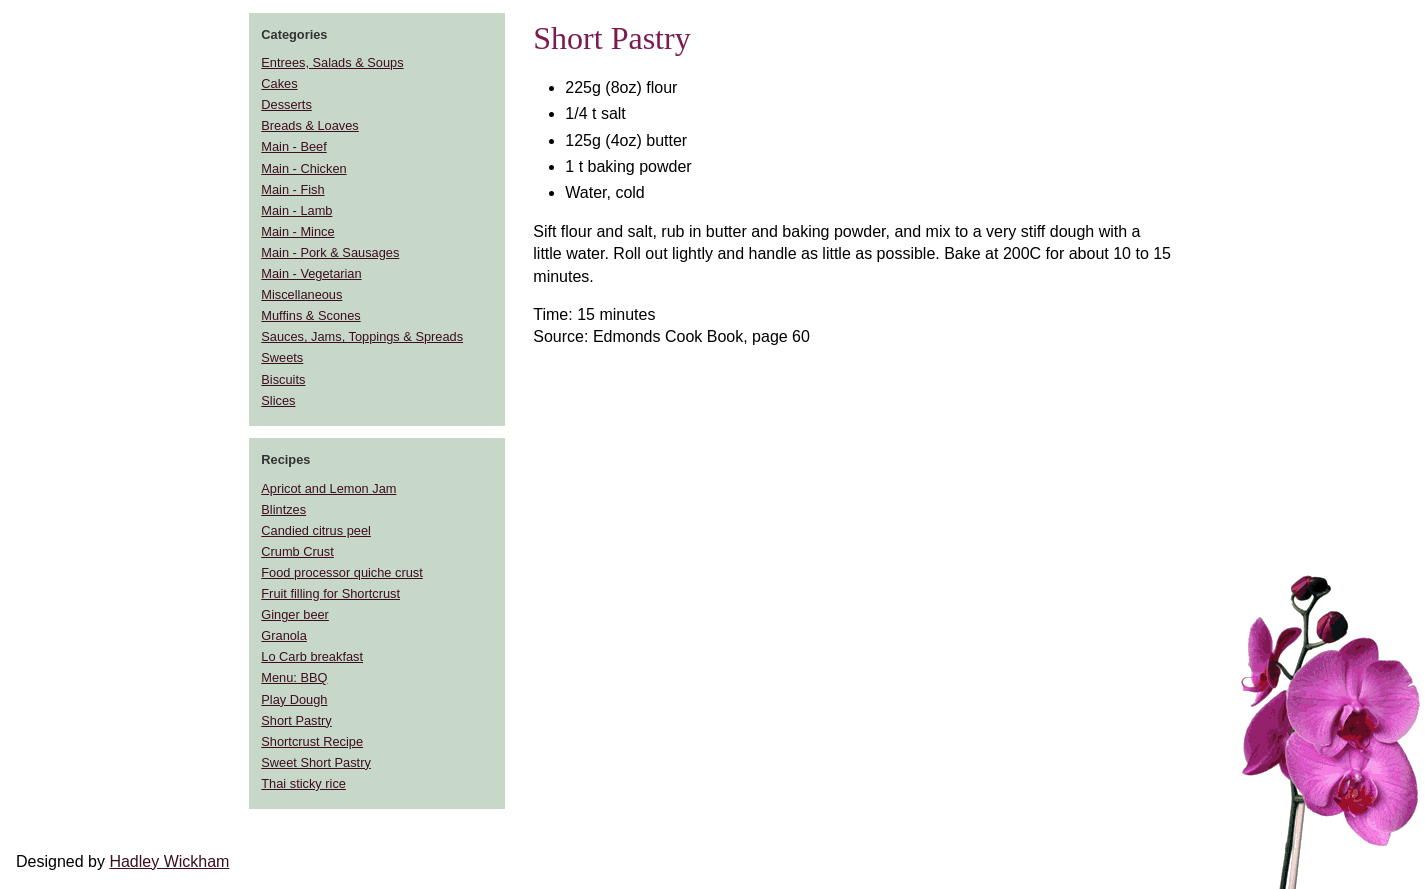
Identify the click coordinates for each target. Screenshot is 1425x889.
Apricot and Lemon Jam (328, 488)
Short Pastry (296, 720)
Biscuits (283, 379)
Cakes (279, 83)
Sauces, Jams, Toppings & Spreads (362, 336)
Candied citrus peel (316, 530)
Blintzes (283, 509)
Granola (284, 635)
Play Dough (294, 699)
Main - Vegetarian (311, 273)
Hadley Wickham (169, 861)
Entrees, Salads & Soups (332, 62)
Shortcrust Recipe (312, 741)
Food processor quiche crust (341, 572)
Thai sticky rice (303, 783)
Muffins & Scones (310, 315)
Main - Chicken (303, 168)
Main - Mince (297, 231)
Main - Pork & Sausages (330, 252)
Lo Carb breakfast (312, 656)
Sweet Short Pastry (316, 762)
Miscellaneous (301, 294)
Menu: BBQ (294, 677)
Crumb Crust (297, 551)
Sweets (282, 357)
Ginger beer (295, 614)
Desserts (286, 104)
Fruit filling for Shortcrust (330, 593)
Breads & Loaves (309, 125)
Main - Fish (292, 189)
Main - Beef (293, 146)
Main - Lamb (296, 210)
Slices (278, 400)
